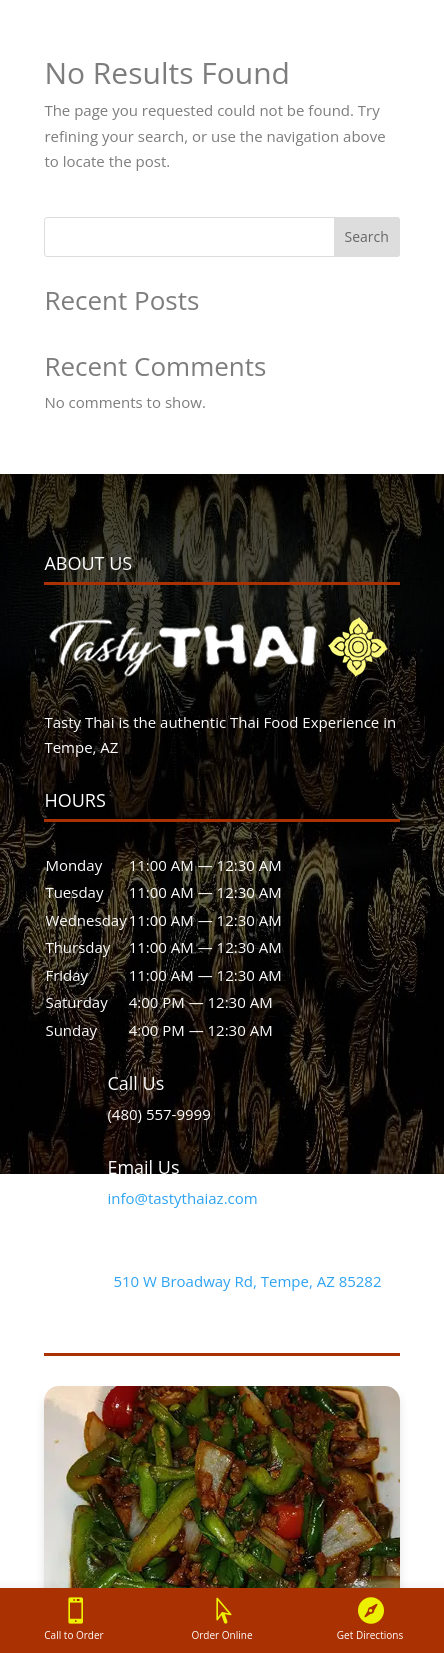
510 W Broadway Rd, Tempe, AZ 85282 (247, 1281)
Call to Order (73, 1635)
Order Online (222, 1635)
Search (366, 236)
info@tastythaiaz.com (182, 1198)
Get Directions (370, 1635)
